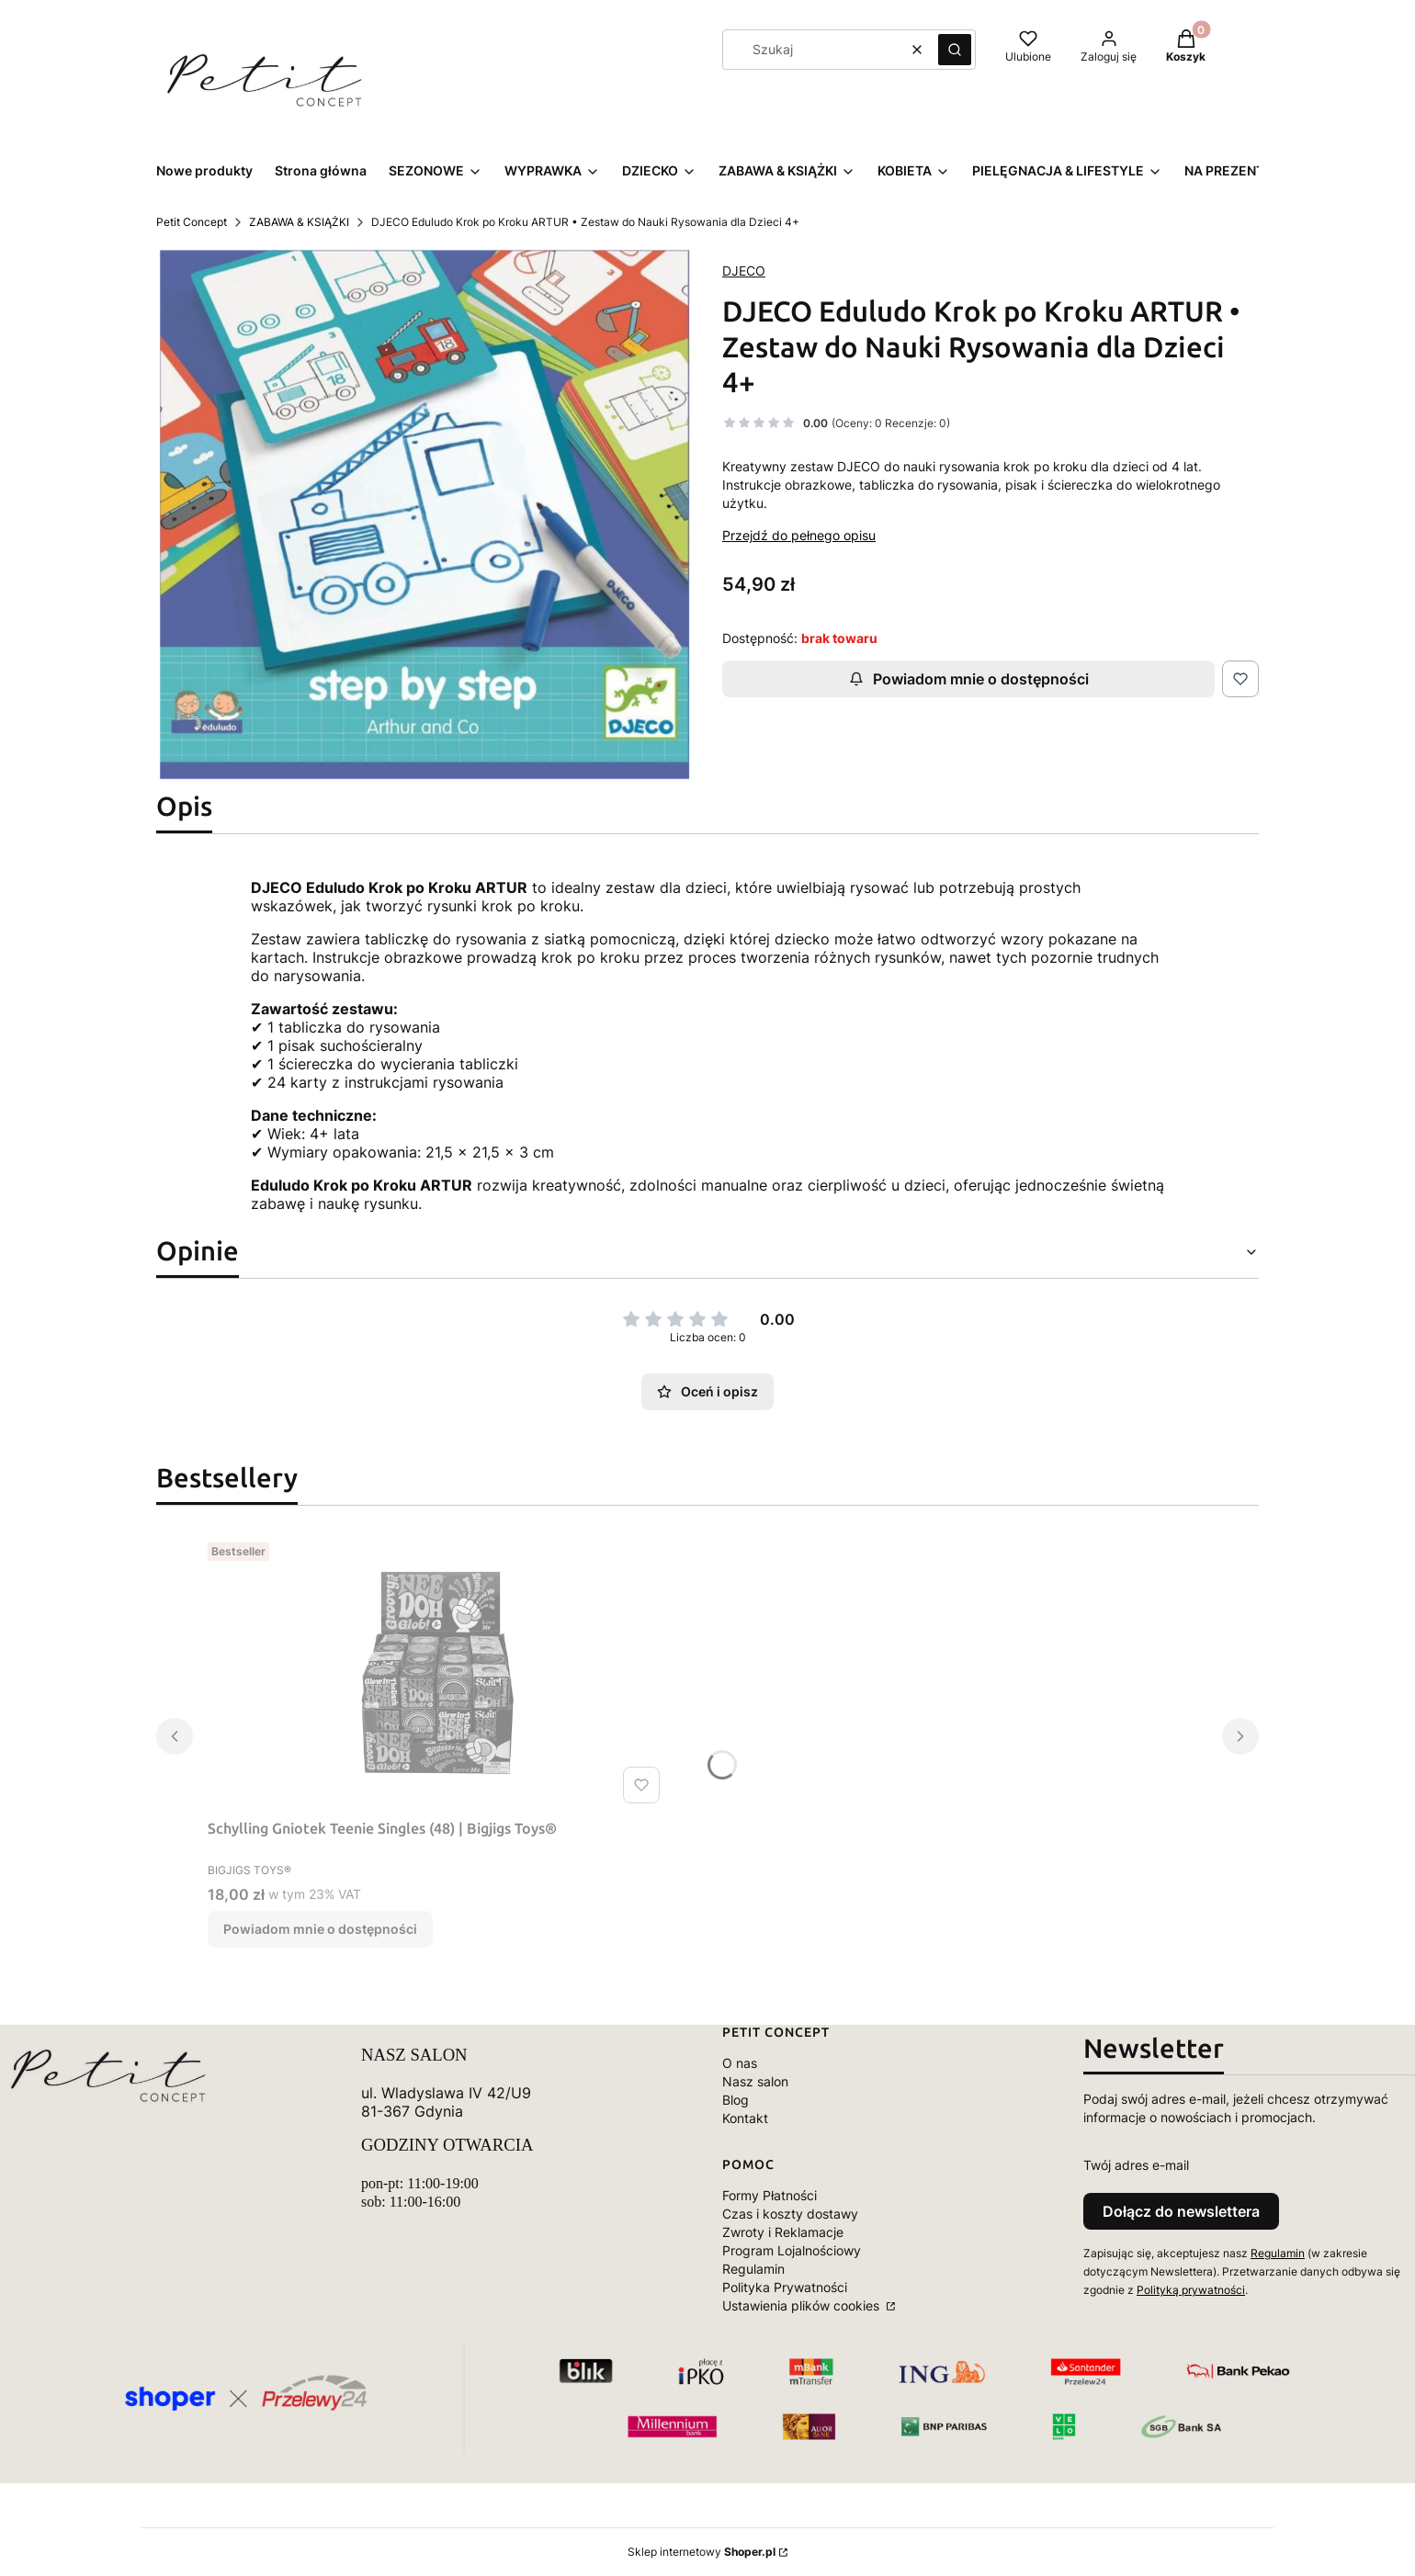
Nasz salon (755, 2081)
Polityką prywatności (1191, 2290)
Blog (735, 2099)
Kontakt (745, 2118)
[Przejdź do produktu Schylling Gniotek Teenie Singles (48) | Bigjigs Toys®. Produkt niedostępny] (437, 1673)
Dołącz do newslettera (1181, 2211)
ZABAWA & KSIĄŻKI (299, 222)
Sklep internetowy (701, 2552)
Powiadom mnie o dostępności (969, 679)
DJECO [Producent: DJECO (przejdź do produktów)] (743, 270)
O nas (739, 2063)
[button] (954, 49)
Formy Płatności (769, 2195)
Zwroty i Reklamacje (782, 2232)
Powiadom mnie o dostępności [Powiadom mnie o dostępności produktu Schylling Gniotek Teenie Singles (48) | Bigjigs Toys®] (320, 1929)
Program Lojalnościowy (791, 2250)
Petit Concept (191, 222)
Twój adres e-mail (1136, 2165)
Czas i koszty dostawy (790, 2213)
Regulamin (753, 2269)
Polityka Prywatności (784, 2287)
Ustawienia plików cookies (802, 2305)
